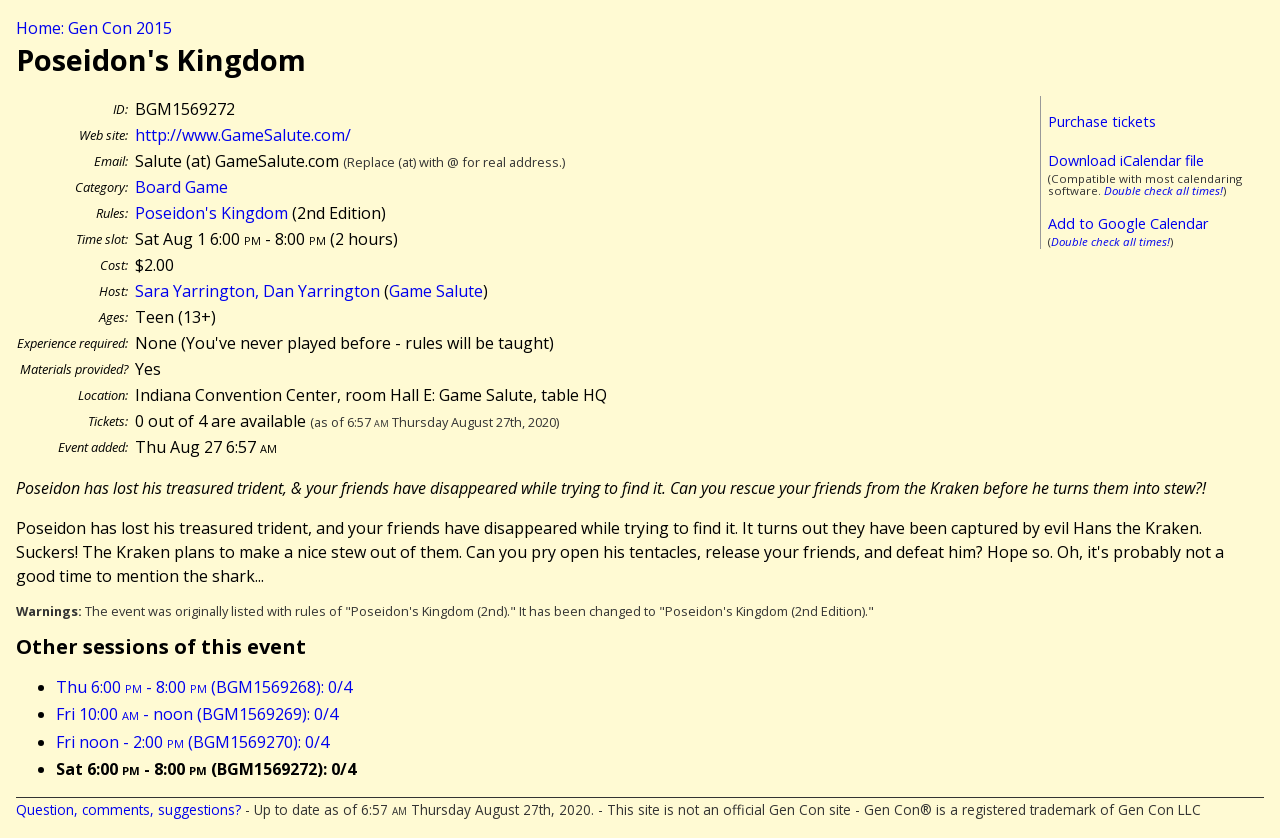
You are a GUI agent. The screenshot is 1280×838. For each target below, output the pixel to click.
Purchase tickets (1102, 121)
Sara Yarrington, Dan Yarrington (257, 291)
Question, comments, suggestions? (128, 809)
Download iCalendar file (1126, 160)
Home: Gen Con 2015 (94, 28)
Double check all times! (1163, 190)
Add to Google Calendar (1128, 223)
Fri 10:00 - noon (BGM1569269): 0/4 (197, 714)
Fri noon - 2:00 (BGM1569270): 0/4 (192, 742)
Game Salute (436, 291)
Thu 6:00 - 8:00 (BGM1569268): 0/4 (204, 687)
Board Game (181, 187)
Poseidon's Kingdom (211, 213)
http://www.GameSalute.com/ (243, 135)
